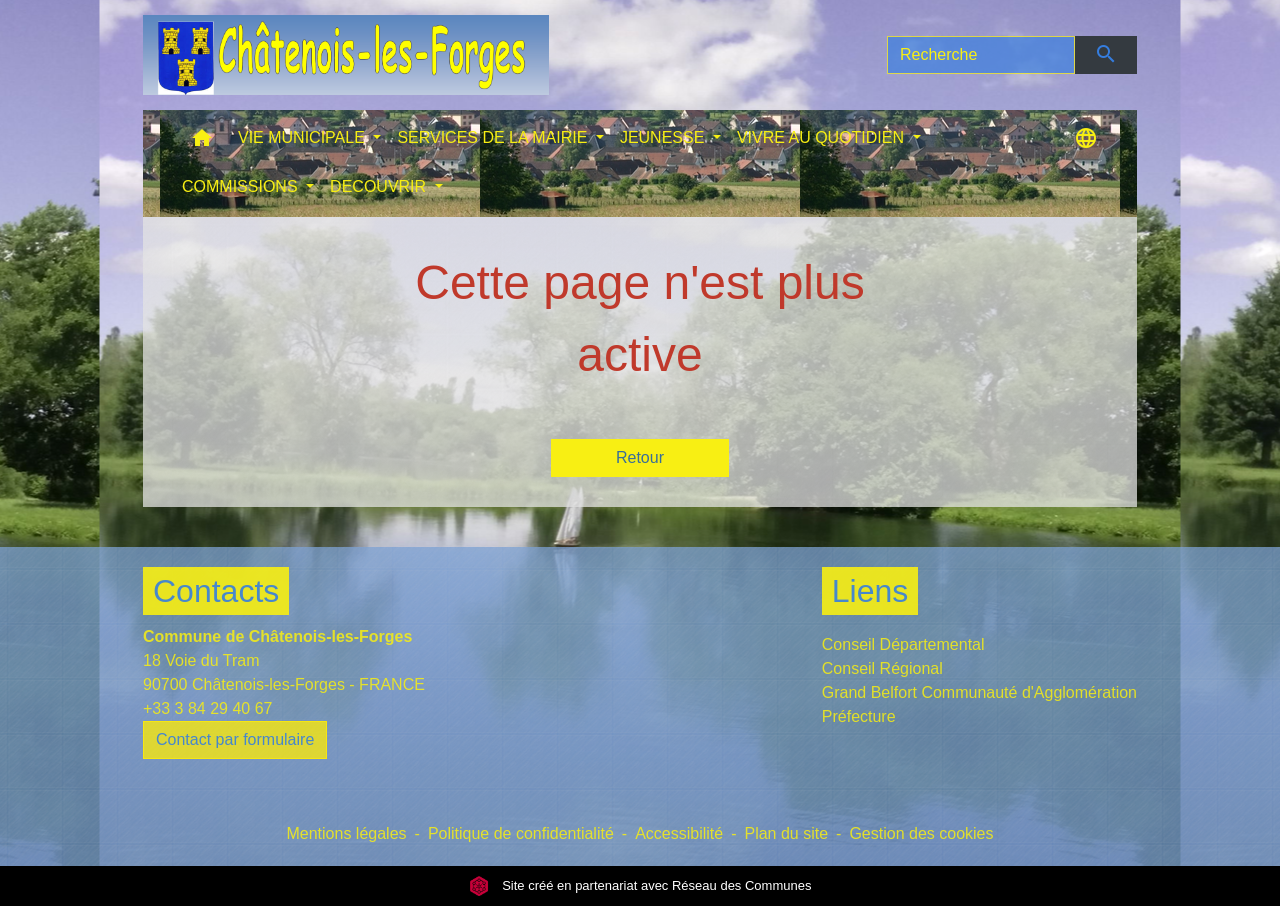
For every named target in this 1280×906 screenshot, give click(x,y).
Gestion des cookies (921, 833)
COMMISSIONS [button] (242, 186)
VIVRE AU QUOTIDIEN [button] (823, 137)
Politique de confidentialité (521, 833)
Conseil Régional (882, 668)
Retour (640, 457)
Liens (870, 591)
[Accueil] (346, 55)
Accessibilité (679, 833)
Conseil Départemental (903, 644)
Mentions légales (346, 833)
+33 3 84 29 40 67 (207, 708)
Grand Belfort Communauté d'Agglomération (979, 692)
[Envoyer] (1106, 55)
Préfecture (859, 716)
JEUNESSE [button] (664, 137)
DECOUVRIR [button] (380, 186)
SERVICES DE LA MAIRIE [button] (494, 137)
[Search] (981, 55)
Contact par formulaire (235, 739)
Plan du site (786, 833)
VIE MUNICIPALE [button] (303, 137)
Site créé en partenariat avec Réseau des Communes (640, 885)
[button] (202, 142)
